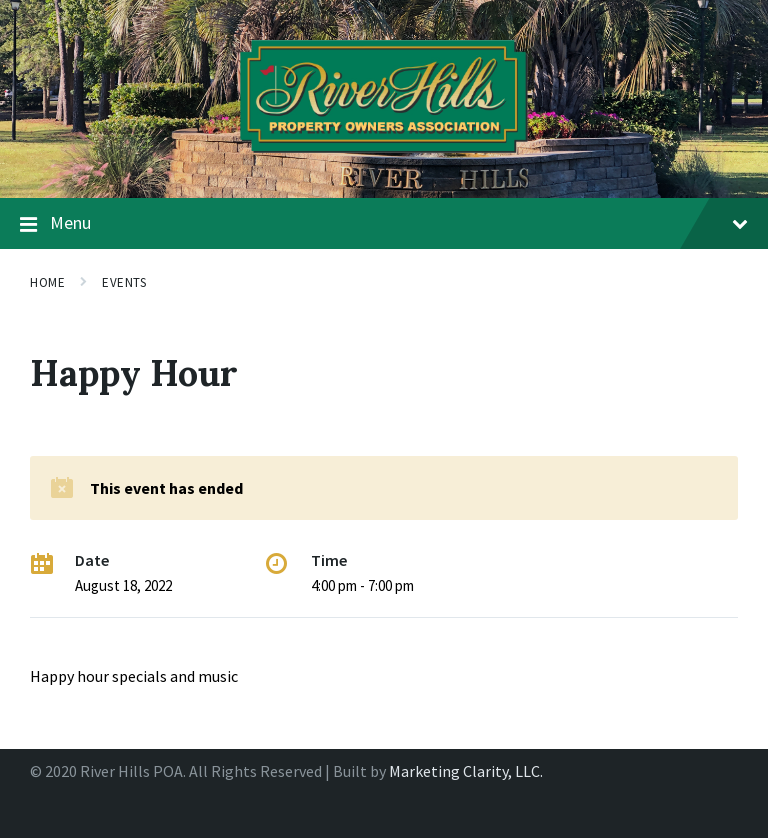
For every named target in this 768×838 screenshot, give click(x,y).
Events (124, 282)
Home (47, 282)
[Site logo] (384, 159)
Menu (384, 224)
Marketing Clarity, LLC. (466, 771)
